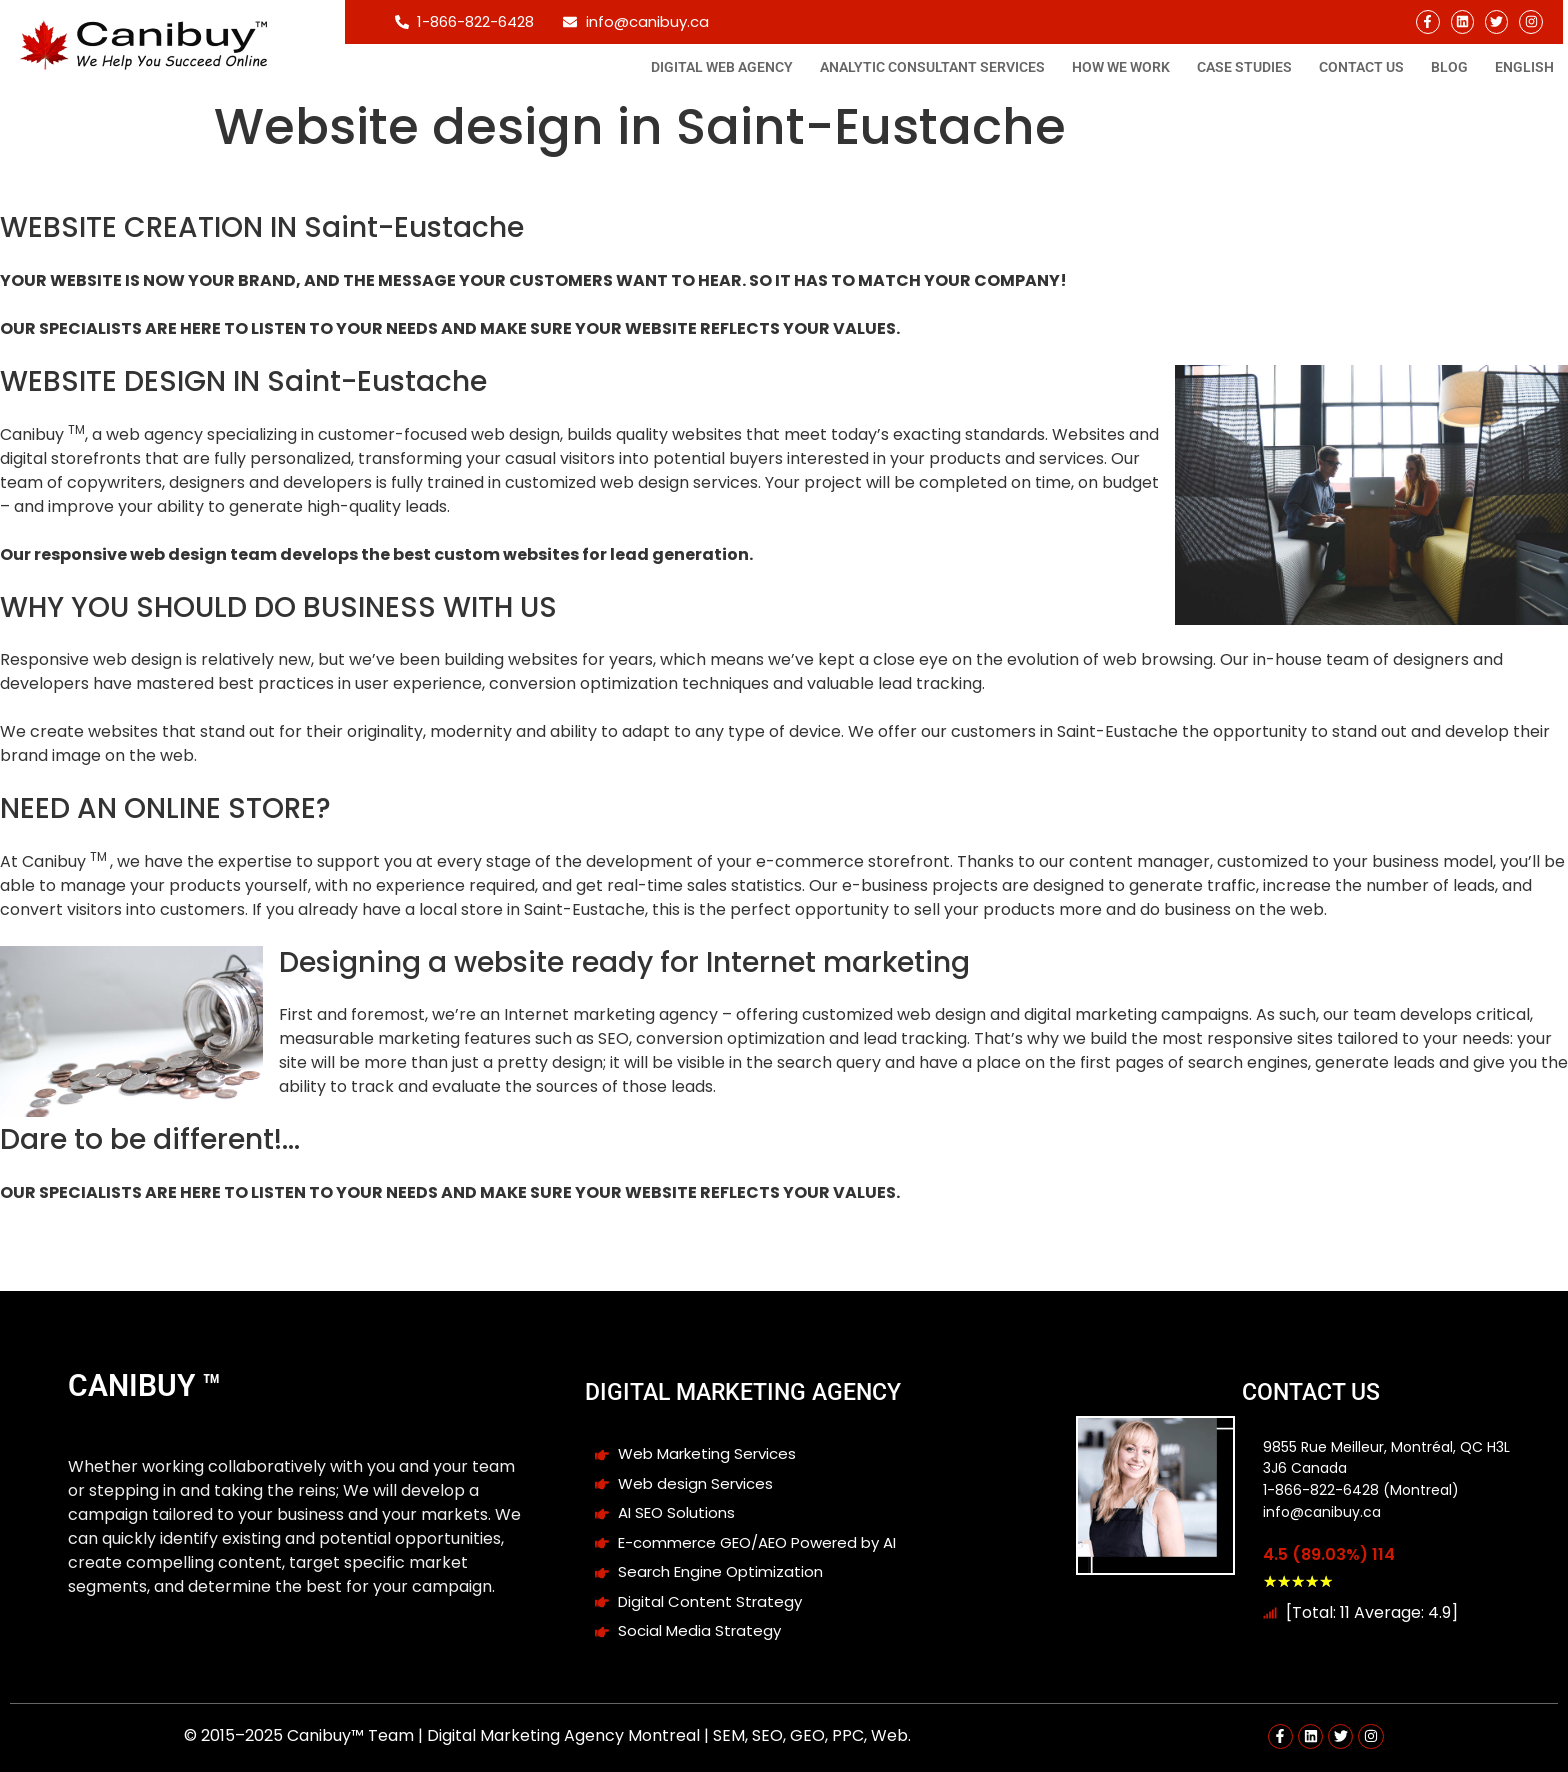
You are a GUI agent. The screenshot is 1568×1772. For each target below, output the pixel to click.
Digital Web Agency (722, 67)
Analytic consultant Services (932, 67)
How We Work (1121, 67)
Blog (1449, 67)
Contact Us (1361, 67)
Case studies (1244, 67)
